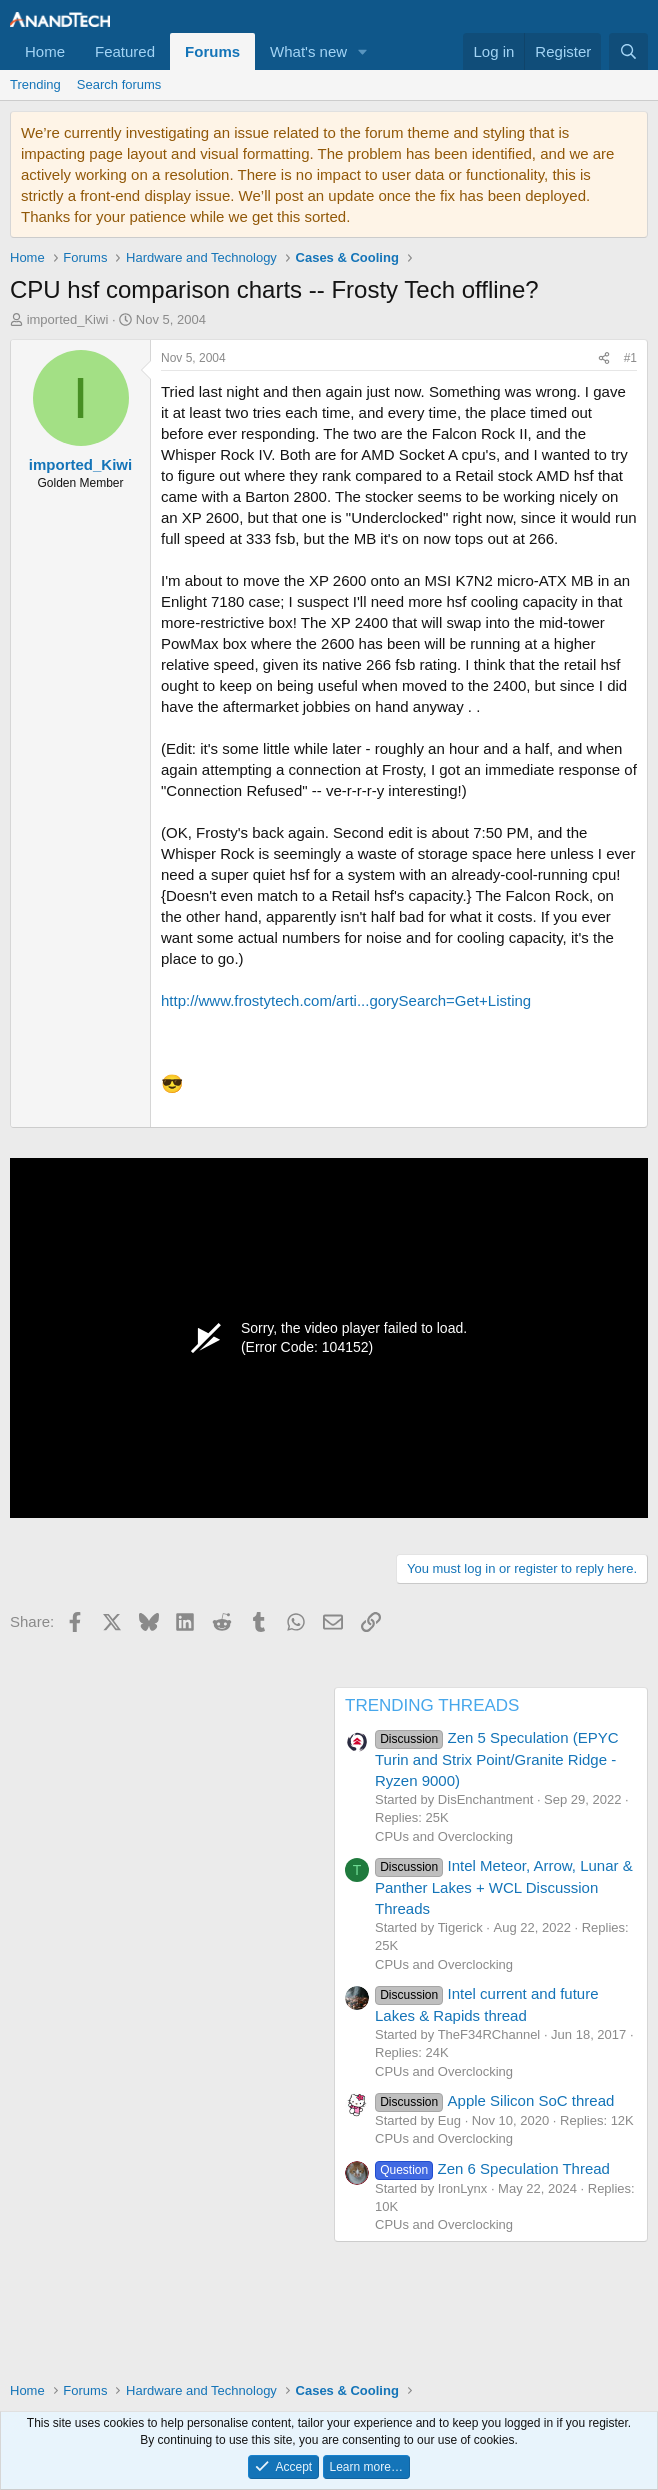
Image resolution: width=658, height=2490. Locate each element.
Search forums (119, 84)
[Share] (604, 358)
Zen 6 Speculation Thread (492, 2168)
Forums (212, 51)
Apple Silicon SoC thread (494, 2100)
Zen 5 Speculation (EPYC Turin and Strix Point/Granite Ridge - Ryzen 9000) (497, 1759)
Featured (125, 51)
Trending (35, 84)
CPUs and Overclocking (444, 1836)
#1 (630, 358)
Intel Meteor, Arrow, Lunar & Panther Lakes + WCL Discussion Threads (504, 1887)
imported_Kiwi (68, 319)
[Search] (628, 51)
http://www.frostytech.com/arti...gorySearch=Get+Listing (346, 1000)
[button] (363, 51)
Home (45, 51)
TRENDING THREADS (432, 1705)
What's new (308, 51)
